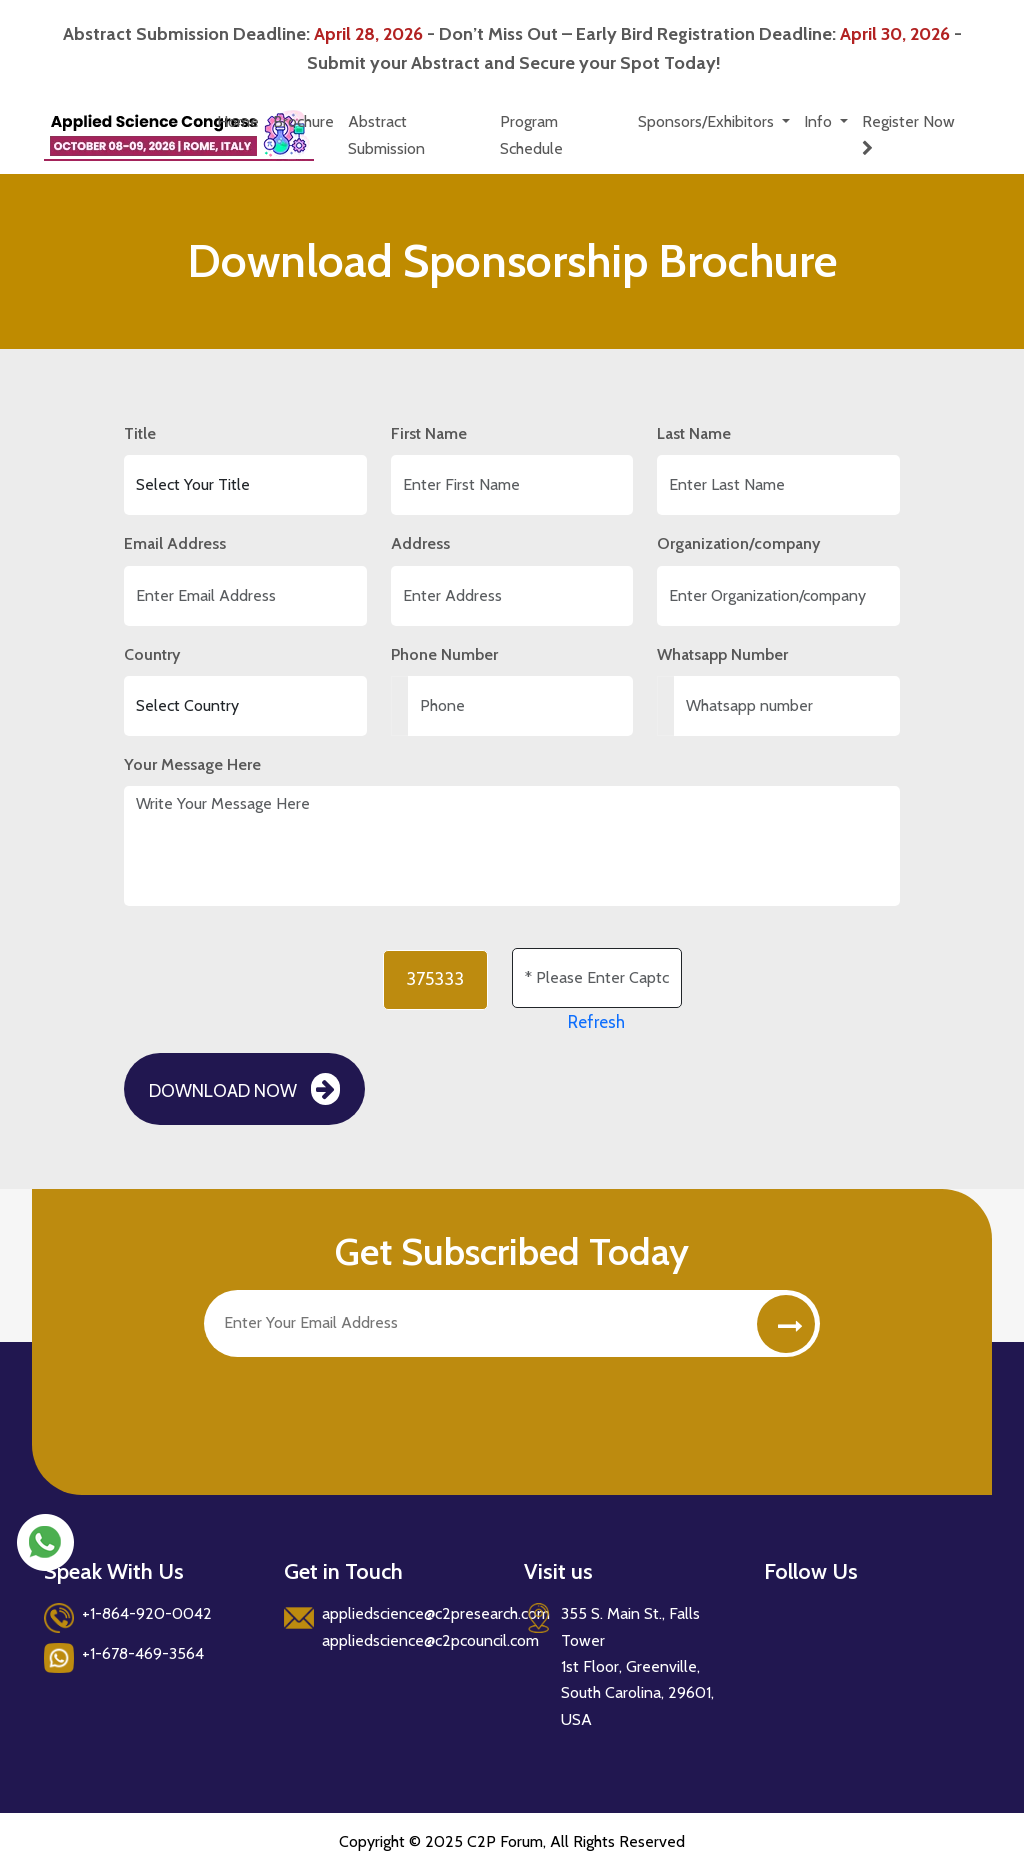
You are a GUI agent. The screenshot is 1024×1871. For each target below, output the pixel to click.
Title (140, 433)
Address (420, 543)
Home (238, 121)
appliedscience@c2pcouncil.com (430, 1640)
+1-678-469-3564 (143, 1653)
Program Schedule (531, 134)
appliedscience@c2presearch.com (436, 1613)
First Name (429, 433)
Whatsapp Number (722, 654)
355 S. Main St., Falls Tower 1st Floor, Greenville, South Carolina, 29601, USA (637, 1666)
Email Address (175, 543)
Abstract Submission (386, 134)
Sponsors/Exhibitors (708, 121)
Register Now (912, 133)
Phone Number (444, 654)
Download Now (244, 1089)
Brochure (303, 121)
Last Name (694, 433)
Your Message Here (192, 764)
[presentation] (356, 1406)
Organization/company (738, 543)
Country (152, 654)
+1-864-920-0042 (147, 1613)
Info (820, 121)
